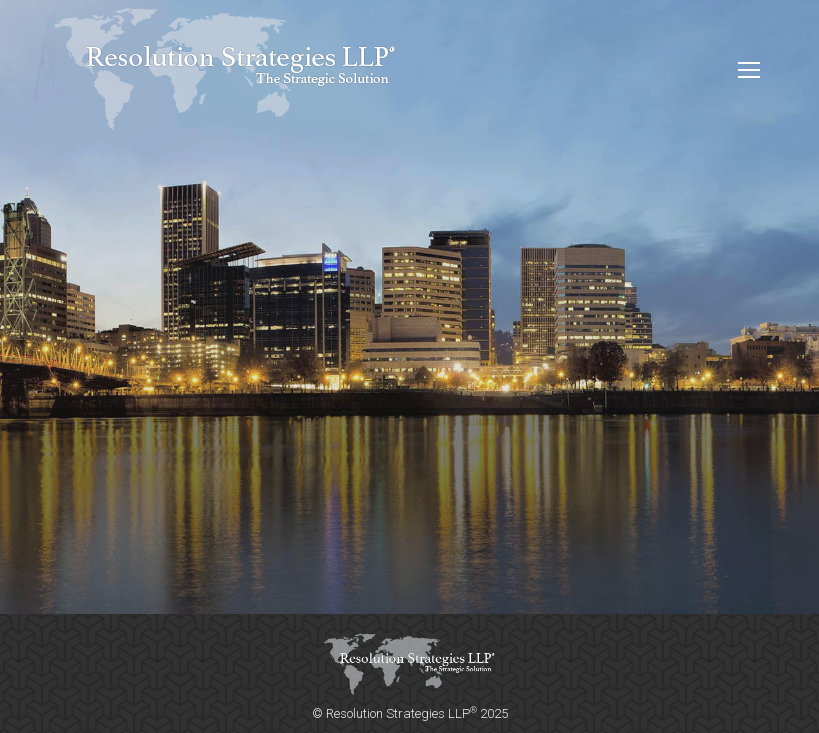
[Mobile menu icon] (749, 70)
